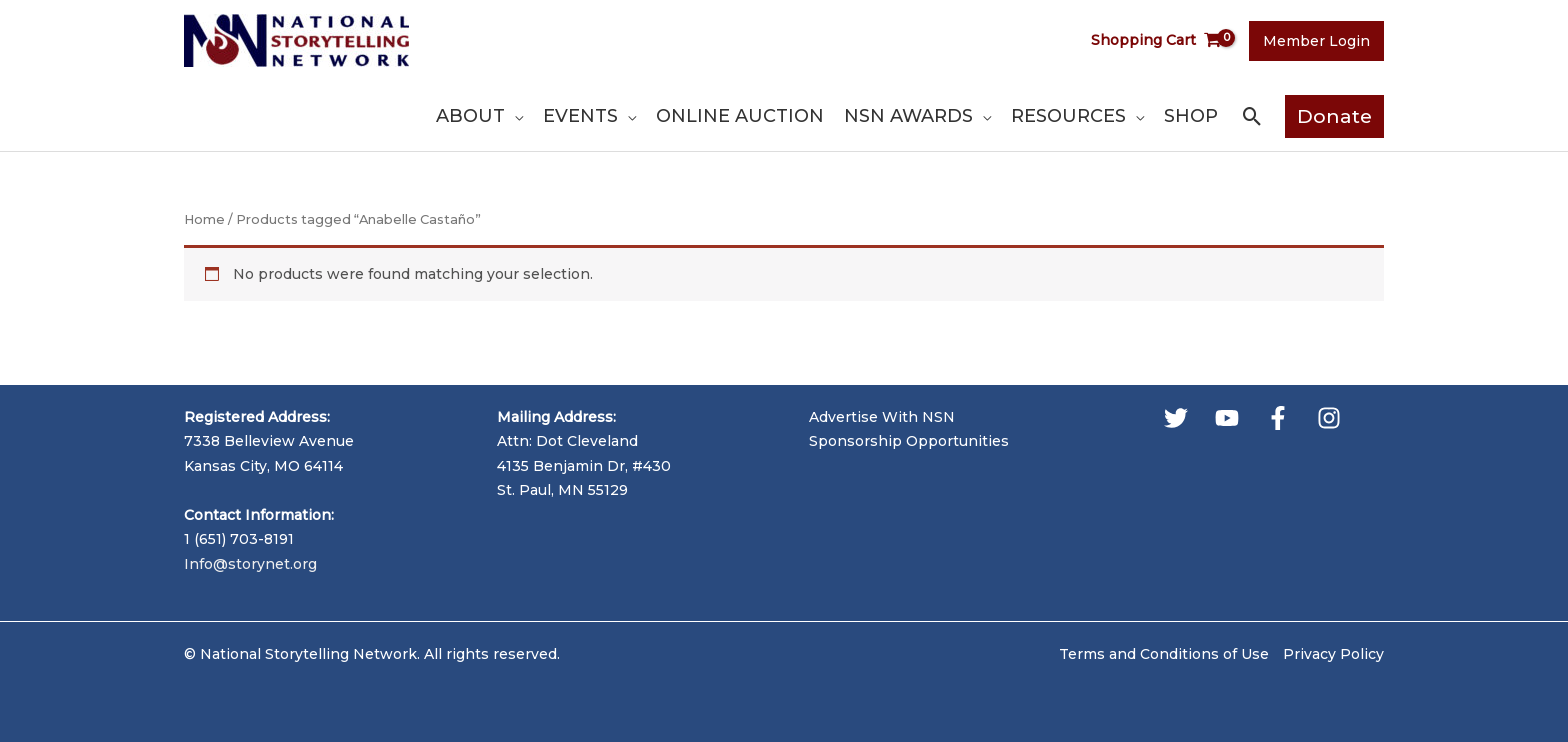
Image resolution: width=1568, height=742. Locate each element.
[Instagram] (1329, 418)
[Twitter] (1176, 418)
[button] (1252, 116)
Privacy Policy (1333, 654)
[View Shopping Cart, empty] (1156, 40)
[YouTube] (1227, 418)
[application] (514, 116)
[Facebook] (1278, 418)
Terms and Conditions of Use (1164, 654)
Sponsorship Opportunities (909, 441)
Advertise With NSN (882, 417)
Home (204, 219)
